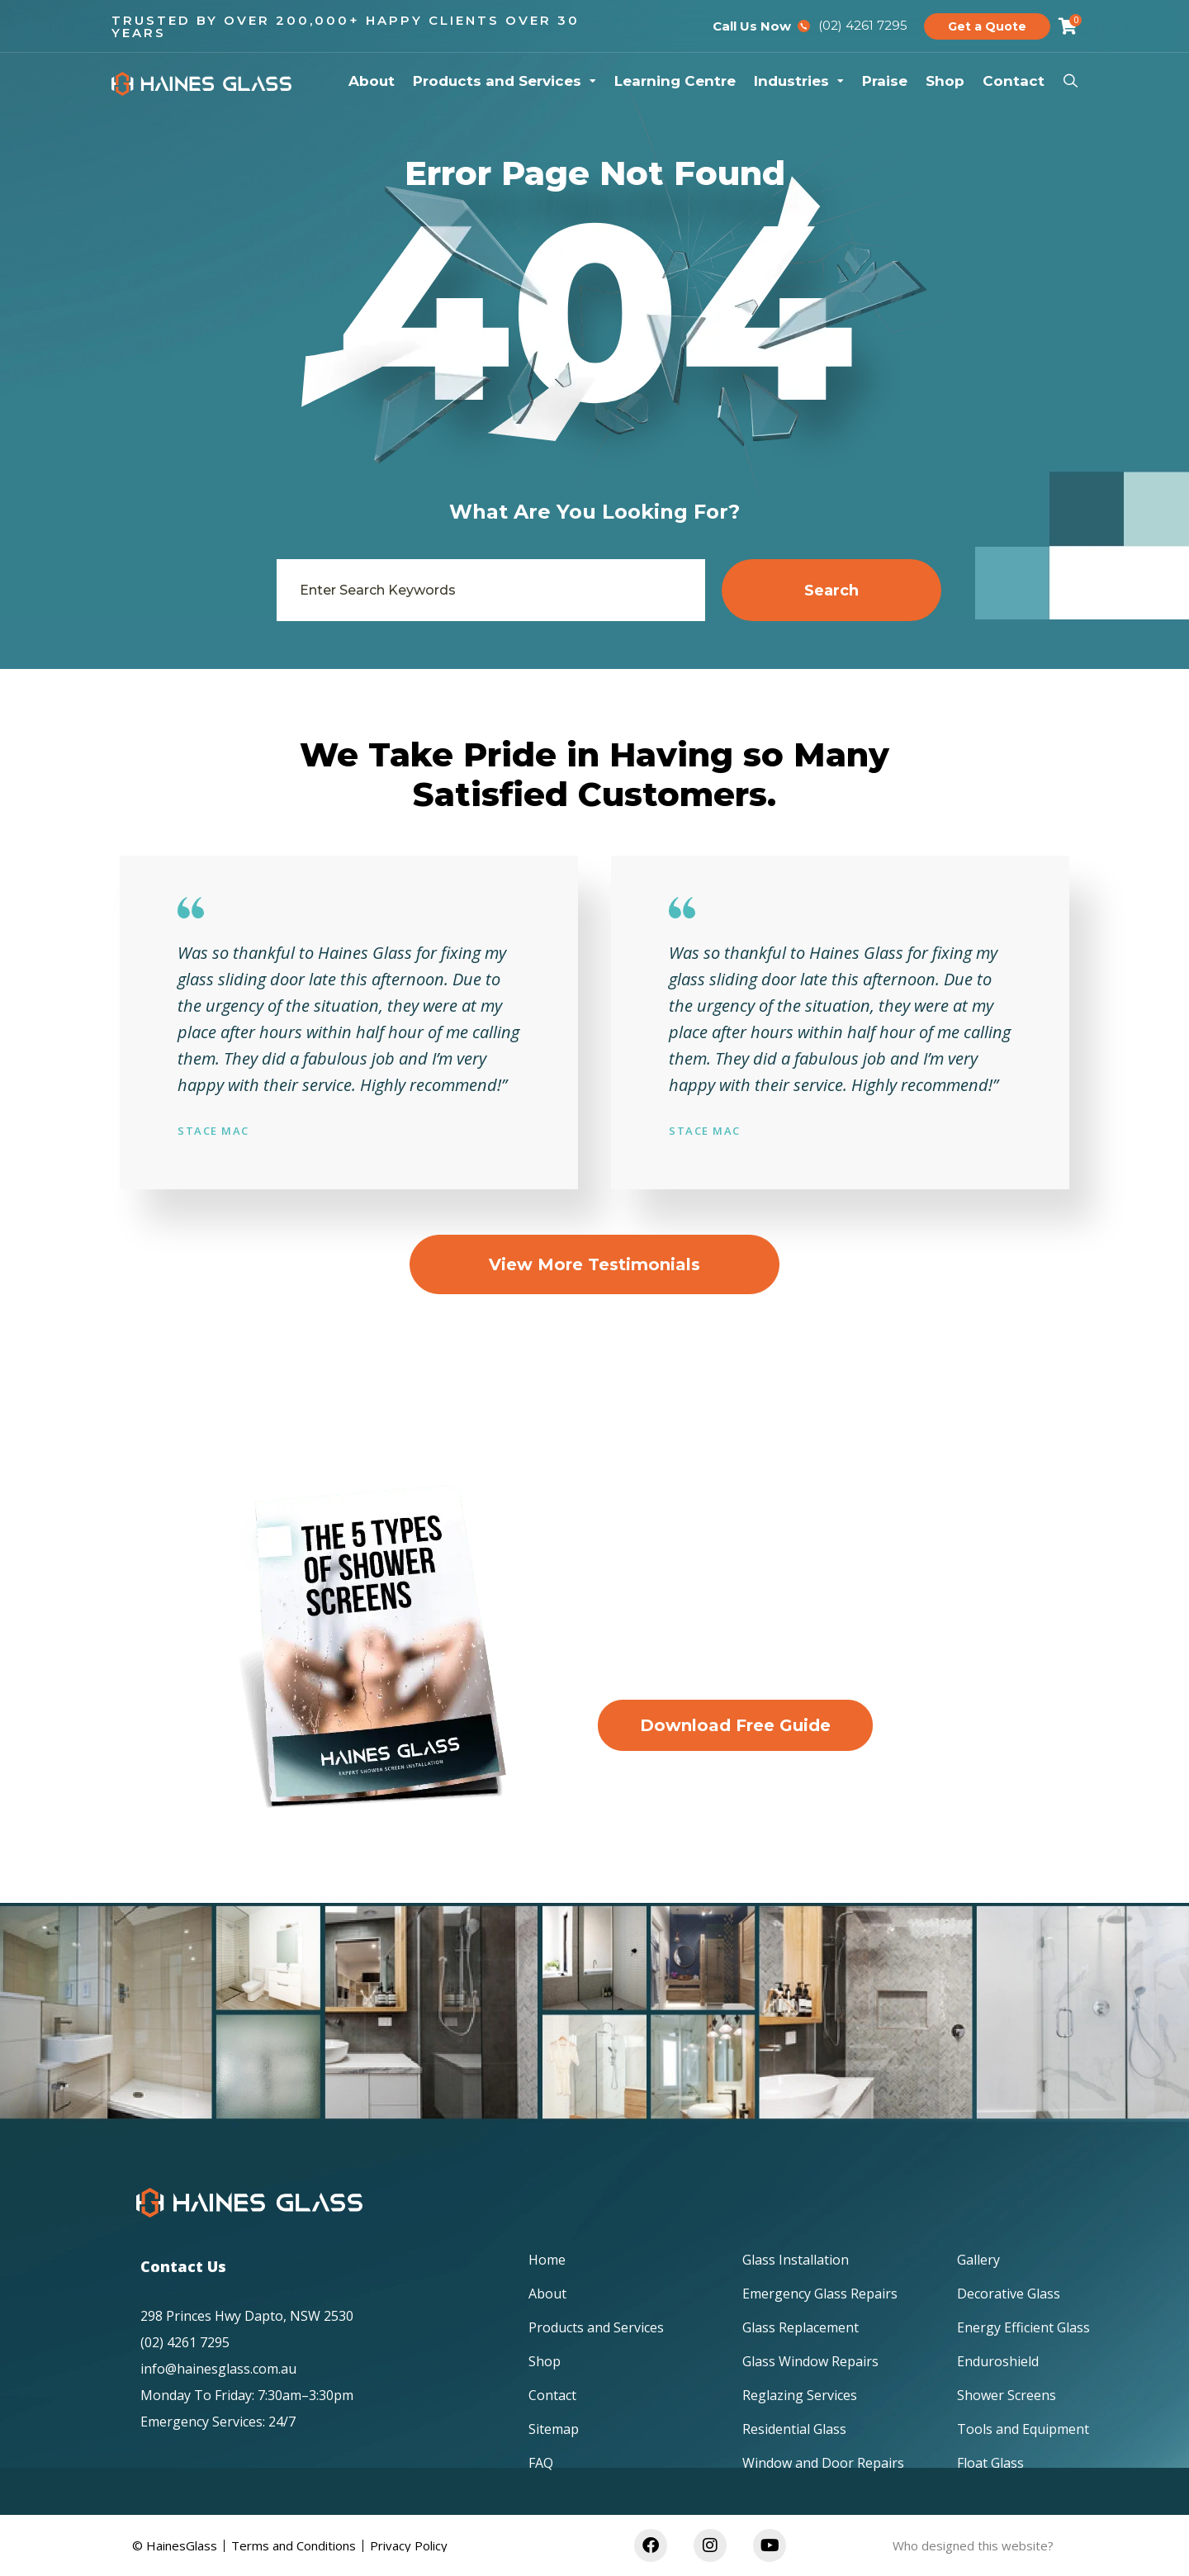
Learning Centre (675, 81)
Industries (799, 81)
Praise (884, 81)
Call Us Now (752, 26)
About (371, 81)
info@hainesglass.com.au (218, 2369)
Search (831, 590)
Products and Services (504, 81)
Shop (945, 81)
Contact (1014, 81)
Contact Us (183, 2266)
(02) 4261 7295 (185, 2342)
